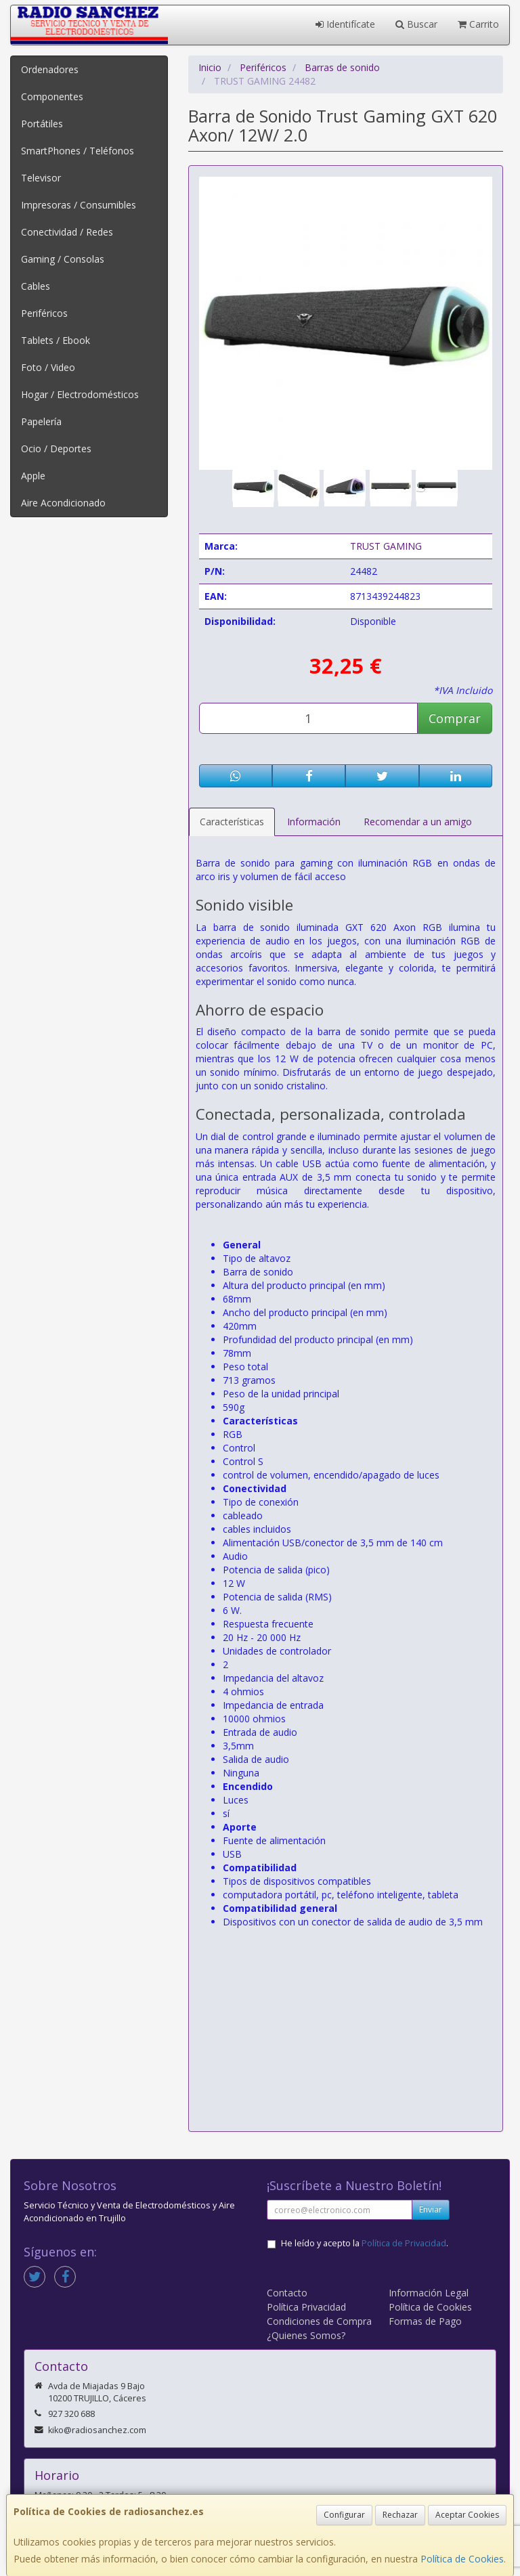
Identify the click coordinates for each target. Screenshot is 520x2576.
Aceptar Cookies (467, 2514)
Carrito (478, 24)
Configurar (344, 2514)
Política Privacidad (306, 2306)
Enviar (430, 2209)
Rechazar (400, 2514)
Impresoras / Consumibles (78, 204)
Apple (33, 475)
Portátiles (42, 123)
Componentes (52, 96)
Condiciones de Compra (319, 2321)
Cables (35, 286)
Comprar (455, 718)
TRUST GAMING (386, 546)
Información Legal (429, 2292)
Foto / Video (48, 367)
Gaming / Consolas (62, 259)
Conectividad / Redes (67, 231)
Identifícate (345, 24)
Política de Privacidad (404, 2243)
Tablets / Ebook (55, 340)
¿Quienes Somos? (306, 2335)
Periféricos (44, 313)
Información (314, 821)
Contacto (287, 2292)
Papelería (41, 421)
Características (232, 821)
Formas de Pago (425, 2321)
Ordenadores (50, 69)
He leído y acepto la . (364, 2243)
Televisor (41, 177)
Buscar (416, 24)
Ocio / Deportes (56, 448)
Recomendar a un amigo (418, 821)
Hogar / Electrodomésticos (80, 394)
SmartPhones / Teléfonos (77, 150)
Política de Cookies (462, 2558)
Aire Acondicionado (63, 502)
